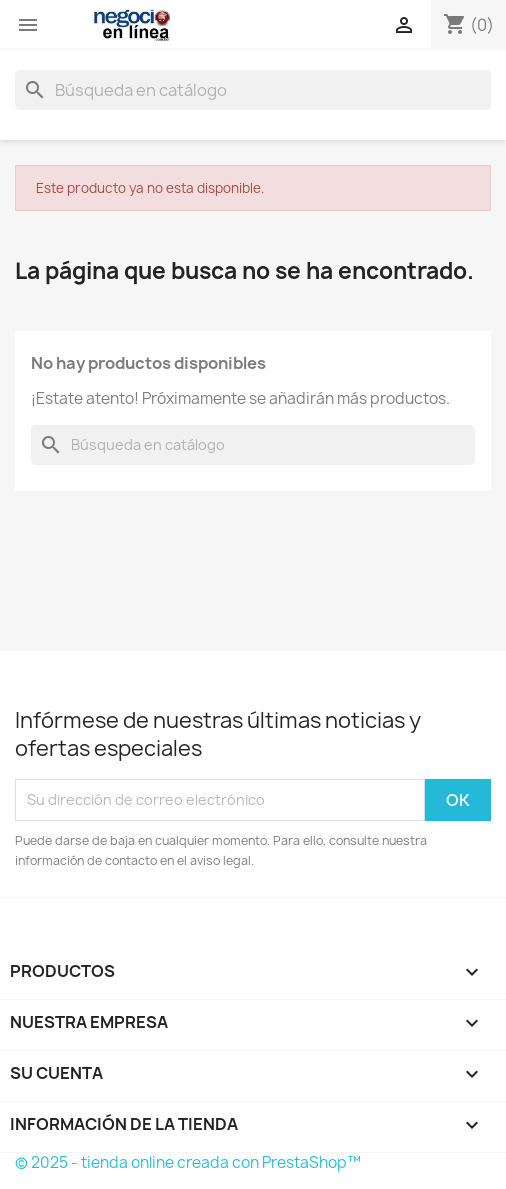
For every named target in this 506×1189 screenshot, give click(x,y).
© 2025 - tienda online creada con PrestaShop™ (188, 1162)
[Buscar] (253, 90)
